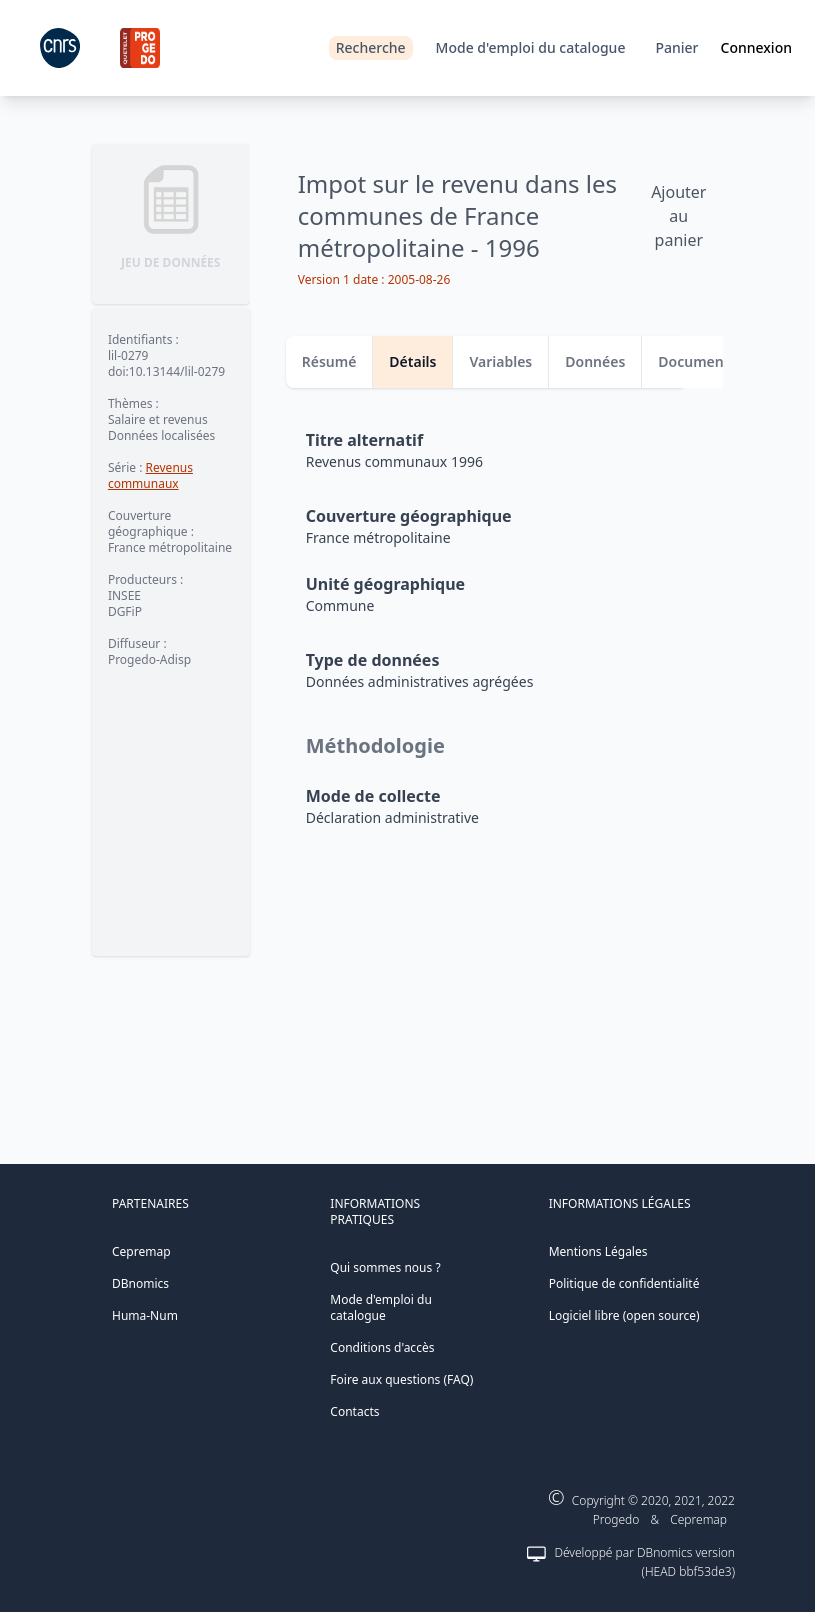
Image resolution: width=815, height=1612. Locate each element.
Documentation (711, 361)
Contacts (354, 1411)
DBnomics (140, 1283)
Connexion (756, 47)
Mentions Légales (598, 1251)
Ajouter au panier (678, 216)
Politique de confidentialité (624, 1283)
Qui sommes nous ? (385, 1267)
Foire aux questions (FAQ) (401, 1379)
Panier (676, 47)
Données (595, 361)
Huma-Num (145, 1315)
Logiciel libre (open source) (624, 1315)
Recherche (371, 47)
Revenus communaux (150, 475)
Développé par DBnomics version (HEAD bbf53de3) (644, 1562)
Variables (500, 361)
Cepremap (141, 1251)
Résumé (329, 361)
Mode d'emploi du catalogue (531, 47)
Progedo (616, 1519)
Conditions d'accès (382, 1347)
